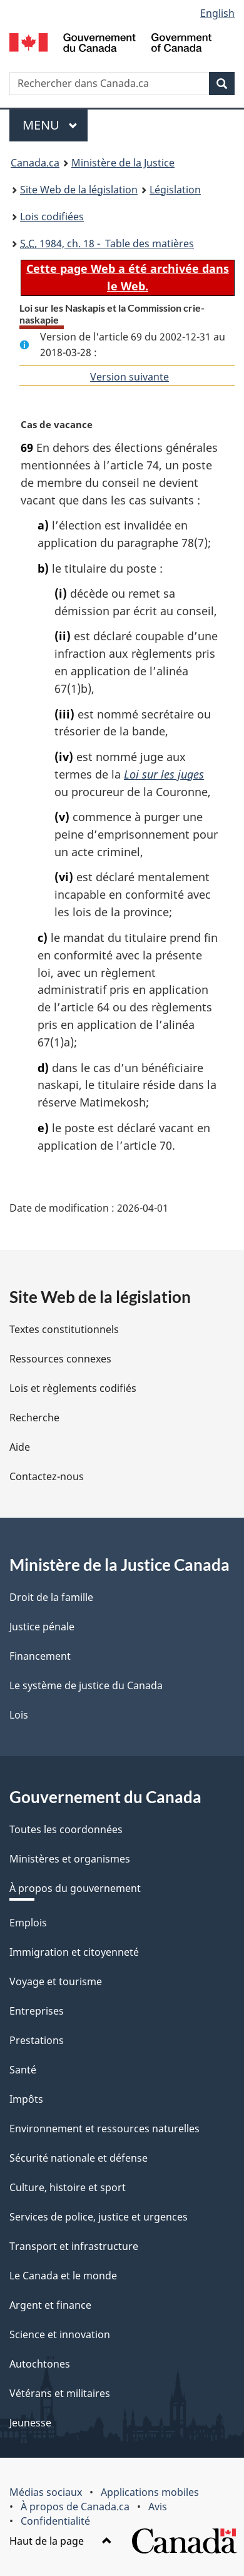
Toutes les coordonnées (66, 1829)
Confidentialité (55, 2521)
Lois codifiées (52, 216)
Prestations (36, 2040)
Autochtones (39, 2364)
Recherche (34, 1417)
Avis (157, 2506)
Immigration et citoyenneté (74, 1952)
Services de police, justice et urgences (98, 2217)
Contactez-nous (46, 1476)
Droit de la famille (51, 1597)
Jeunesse (30, 2423)
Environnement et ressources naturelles (104, 2128)
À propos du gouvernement (75, 1888)
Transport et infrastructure (73, 2246)
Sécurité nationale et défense (78, 2158)
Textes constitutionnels (64, 1329)
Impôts (26, 2099)
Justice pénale (41, 1626)
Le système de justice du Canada (86, 1685)
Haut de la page (60, 2541)
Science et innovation (59, 2334)
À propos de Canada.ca (75, 2506)
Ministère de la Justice (123, 163)
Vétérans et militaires (59, 2393)
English (217, 13)
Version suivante (129, 377)
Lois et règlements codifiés (72, 1388)
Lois (18, 1715)
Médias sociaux (45, 2492)
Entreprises (36, 2011)
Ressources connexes (60, 1359)
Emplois (28, 1922)
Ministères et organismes (69, 1859)
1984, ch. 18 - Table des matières (107, 243)
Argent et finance (50, 2305)
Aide (19, 1447)
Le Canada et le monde (63, 2275)
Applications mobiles (150, 2492)
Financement (40, 1656)
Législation (175, 190)
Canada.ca (35, 163)
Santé (22, 2070)
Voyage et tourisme (55, 1981)
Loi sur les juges (164, 774)
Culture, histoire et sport (67, 2187)
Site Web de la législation (79, 190)
